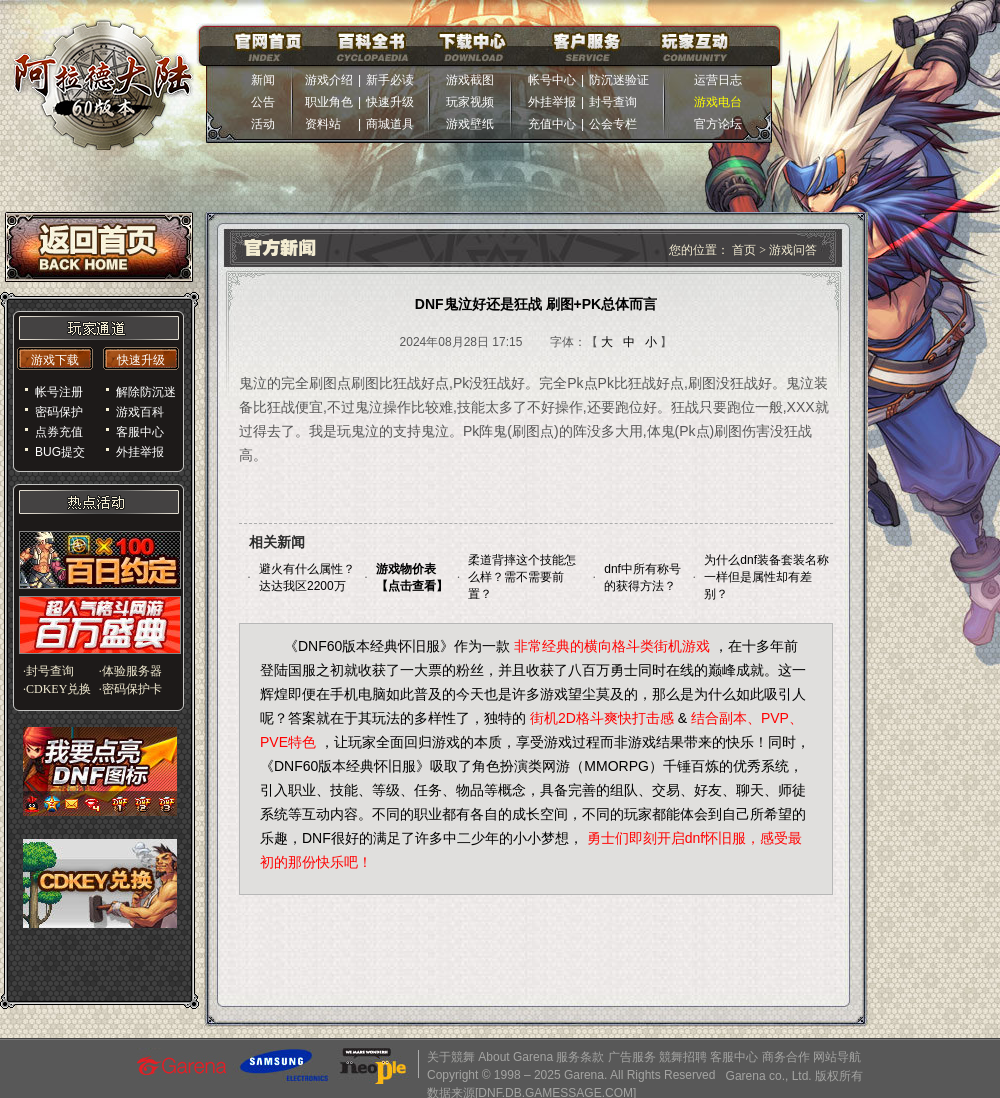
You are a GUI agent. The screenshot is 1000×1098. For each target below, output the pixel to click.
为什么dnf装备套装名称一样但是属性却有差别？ (766, 577)
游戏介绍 (329, 80)
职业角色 (329, 102)
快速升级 (390, 102)
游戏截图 (470, 80)
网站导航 (837, 1057)
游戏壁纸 (470, 124)
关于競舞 (451, 1057)
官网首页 (268, 46)
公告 (263, 102)
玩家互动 (695, 46)
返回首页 (99, 247)
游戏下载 (55, 360)
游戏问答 (793, 250)
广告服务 (632, 1057)
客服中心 (734, 1057)
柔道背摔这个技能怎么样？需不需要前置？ (522, 577)
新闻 (263, 80)
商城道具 (390, 124)
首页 (745, 250)
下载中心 (473, 46)
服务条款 (580, 1057)
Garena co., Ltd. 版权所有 (794, 1076)
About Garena (515, 1057)
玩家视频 (470, 102)
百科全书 (372, 46)
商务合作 (786, 1057)
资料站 (329, 124)
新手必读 (390, 80)
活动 (263, 124)
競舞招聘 (683, 1057)
